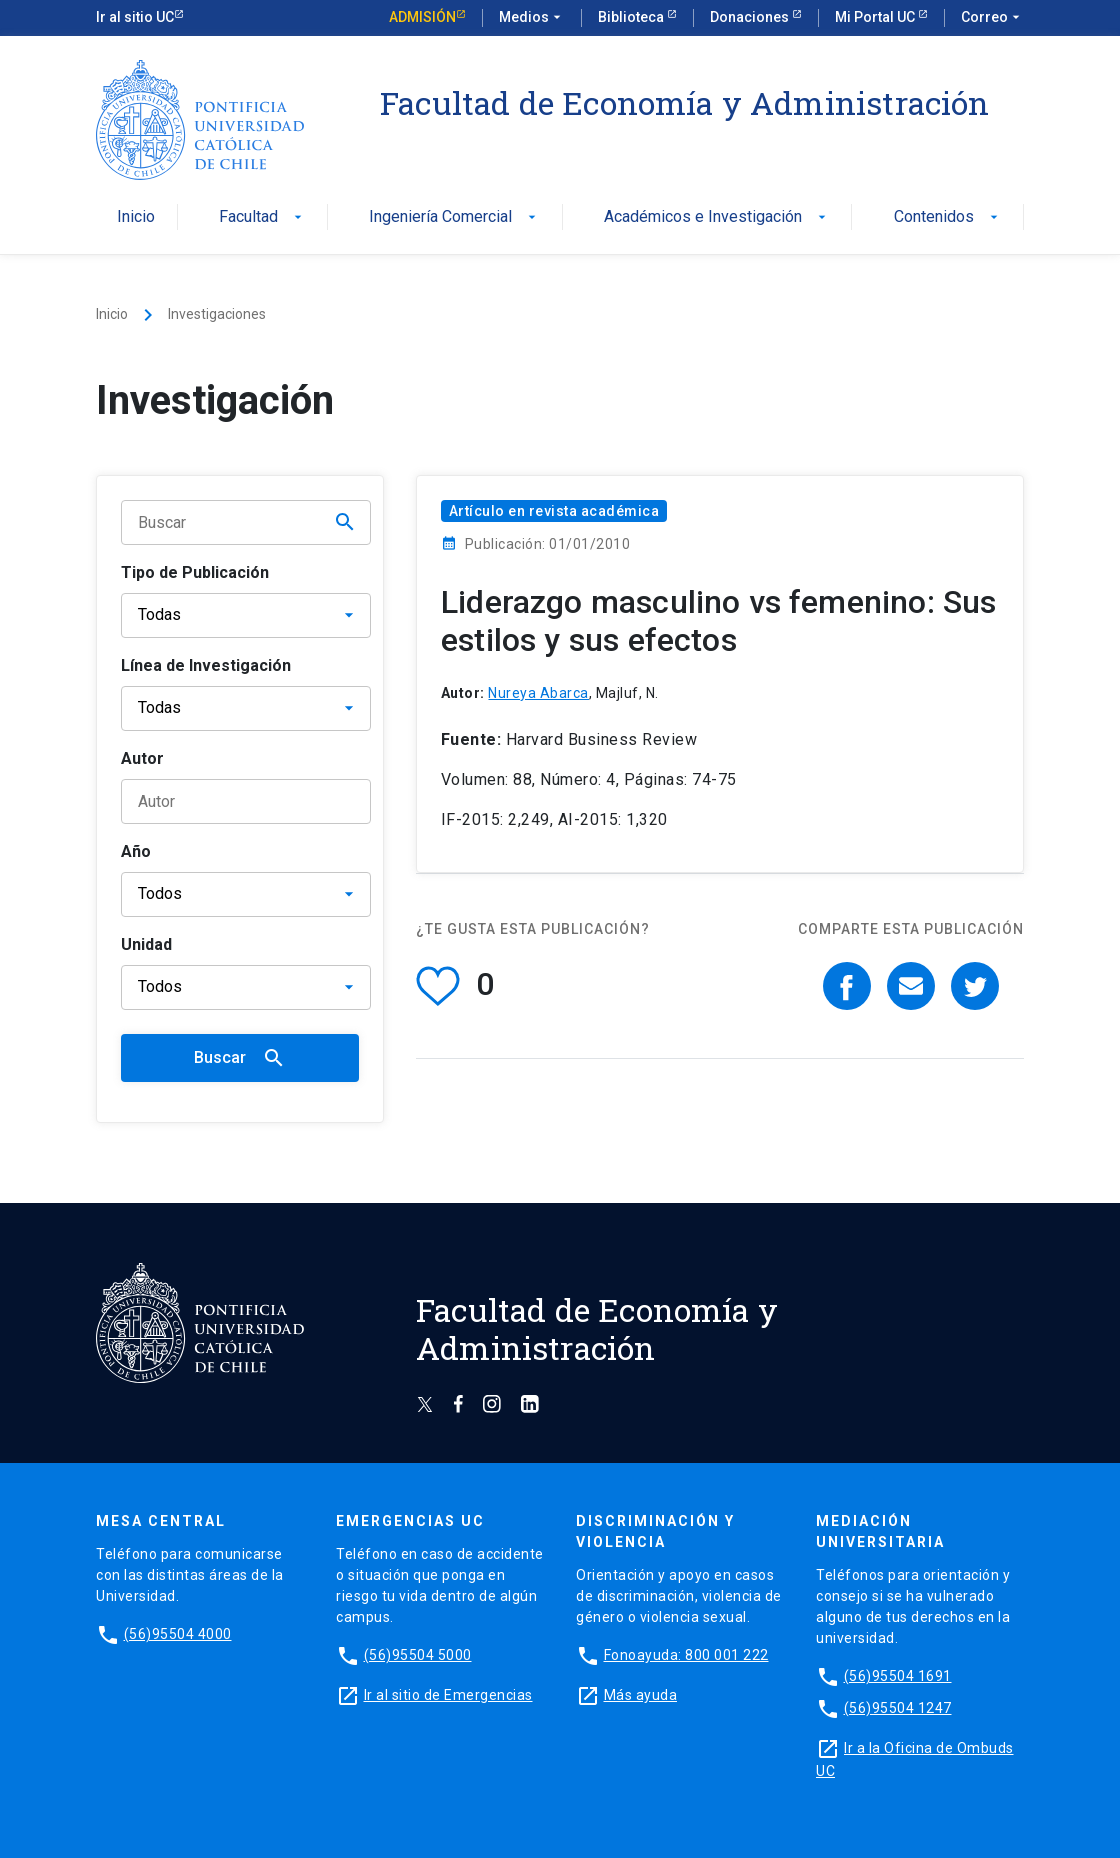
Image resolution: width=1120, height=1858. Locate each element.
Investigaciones (217, 314)
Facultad (262, 217)
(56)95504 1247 (898, 1708)
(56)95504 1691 (898, 1676)
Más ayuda (641, 1695)
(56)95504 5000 (418, 1655)
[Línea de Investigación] (246, 708)
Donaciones (751, 17)
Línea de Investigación (206, 665)
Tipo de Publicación (195, 572)
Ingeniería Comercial (454, 217)
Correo (992, 18)
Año (136, 851)
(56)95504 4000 (178, 1634)
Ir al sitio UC (135, 17)
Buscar (240, 1058)
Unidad (146, 944)
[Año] (246, 894)
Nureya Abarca (538, 693)
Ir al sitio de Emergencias (448, 1695)
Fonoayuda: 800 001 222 (686, 1655)
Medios (532, 18)
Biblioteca (632, 17)
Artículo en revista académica (554, 511)
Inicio (136, 217)
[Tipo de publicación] (246, 615)
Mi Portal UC (876, 17)
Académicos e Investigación (717, 217)
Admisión (422, 17)
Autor (142, 758)
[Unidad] (246, 987)
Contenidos (948, 217)
